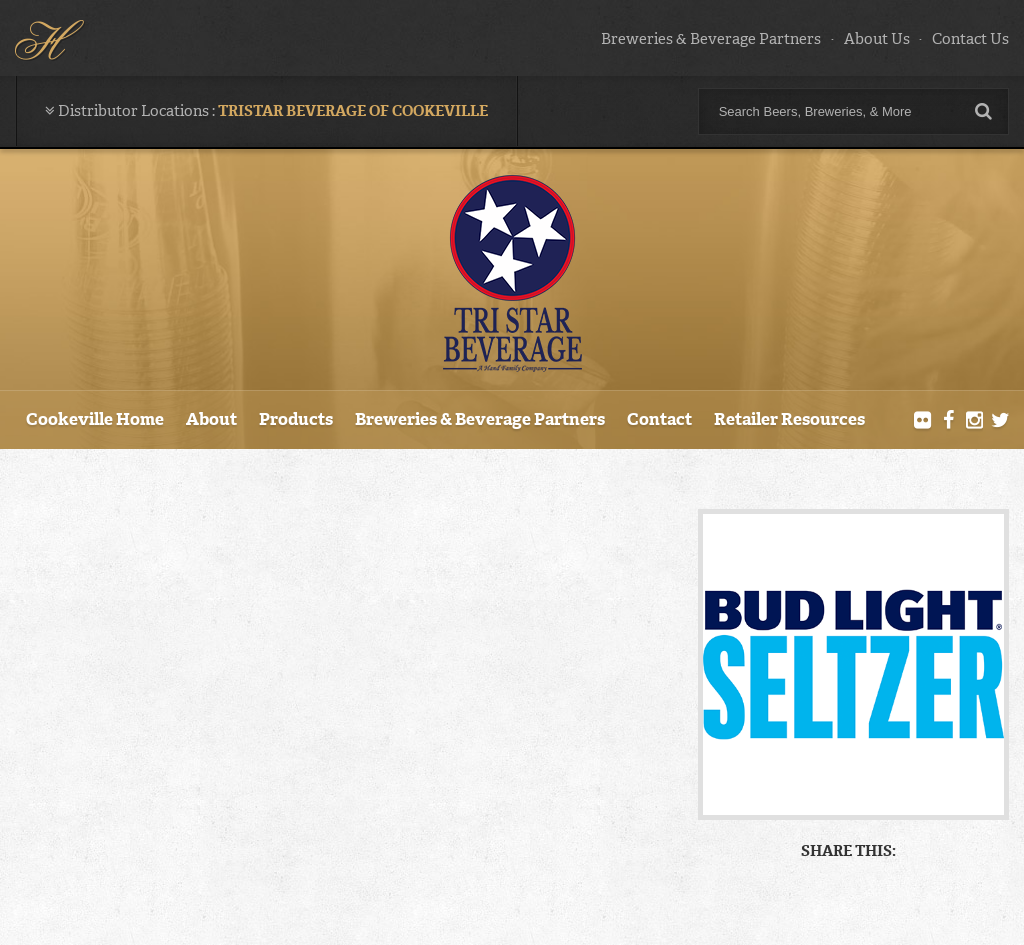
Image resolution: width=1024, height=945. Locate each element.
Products (296, 419)
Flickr (923, 421)
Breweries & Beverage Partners (711, 39)
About (211, 419)
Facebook (949, 421)
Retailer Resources (789, 419)
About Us (877, 39)
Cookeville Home (95, 419)
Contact (659, 419)
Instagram (974, 421)
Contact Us (970, 39)
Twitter (1000, 421)
